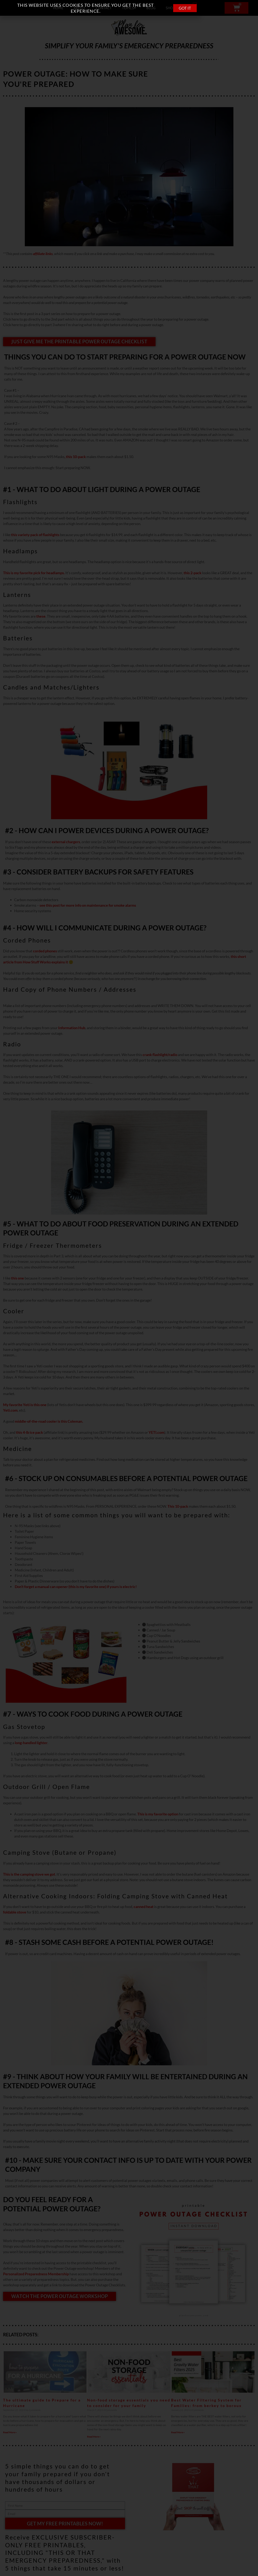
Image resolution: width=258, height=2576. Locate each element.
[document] (129, 1288)
